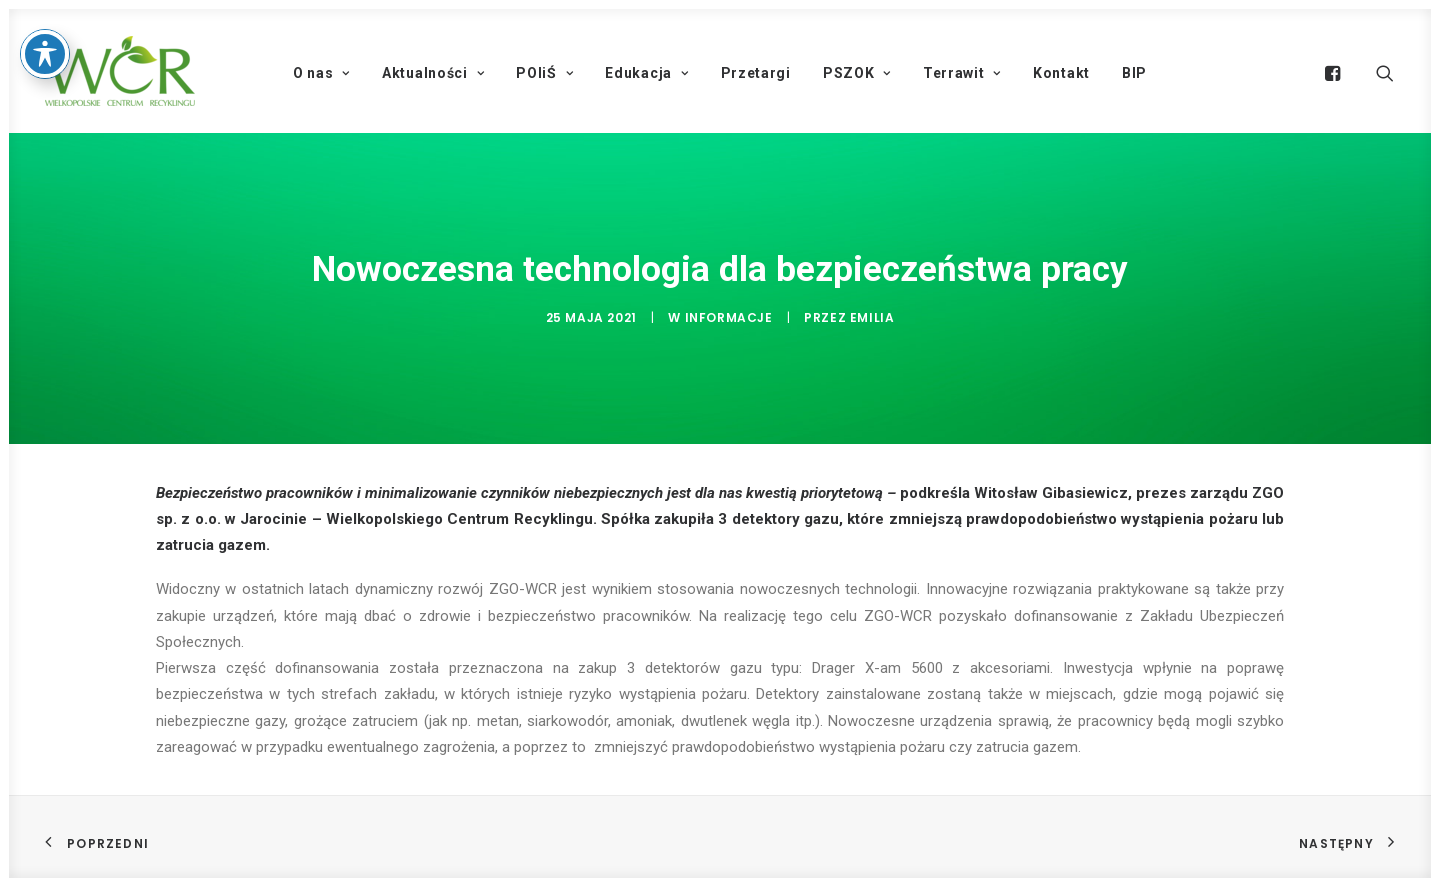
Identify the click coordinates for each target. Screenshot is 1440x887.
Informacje (729, 317)
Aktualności (433, 73)
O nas (321, 73)
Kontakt (1061, 73)
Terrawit (962, 73)
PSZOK (857, 73)
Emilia (872, 317)
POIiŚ (544, 73)
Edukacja (646, 73)
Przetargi (756, 73)
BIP (1134, 73)
